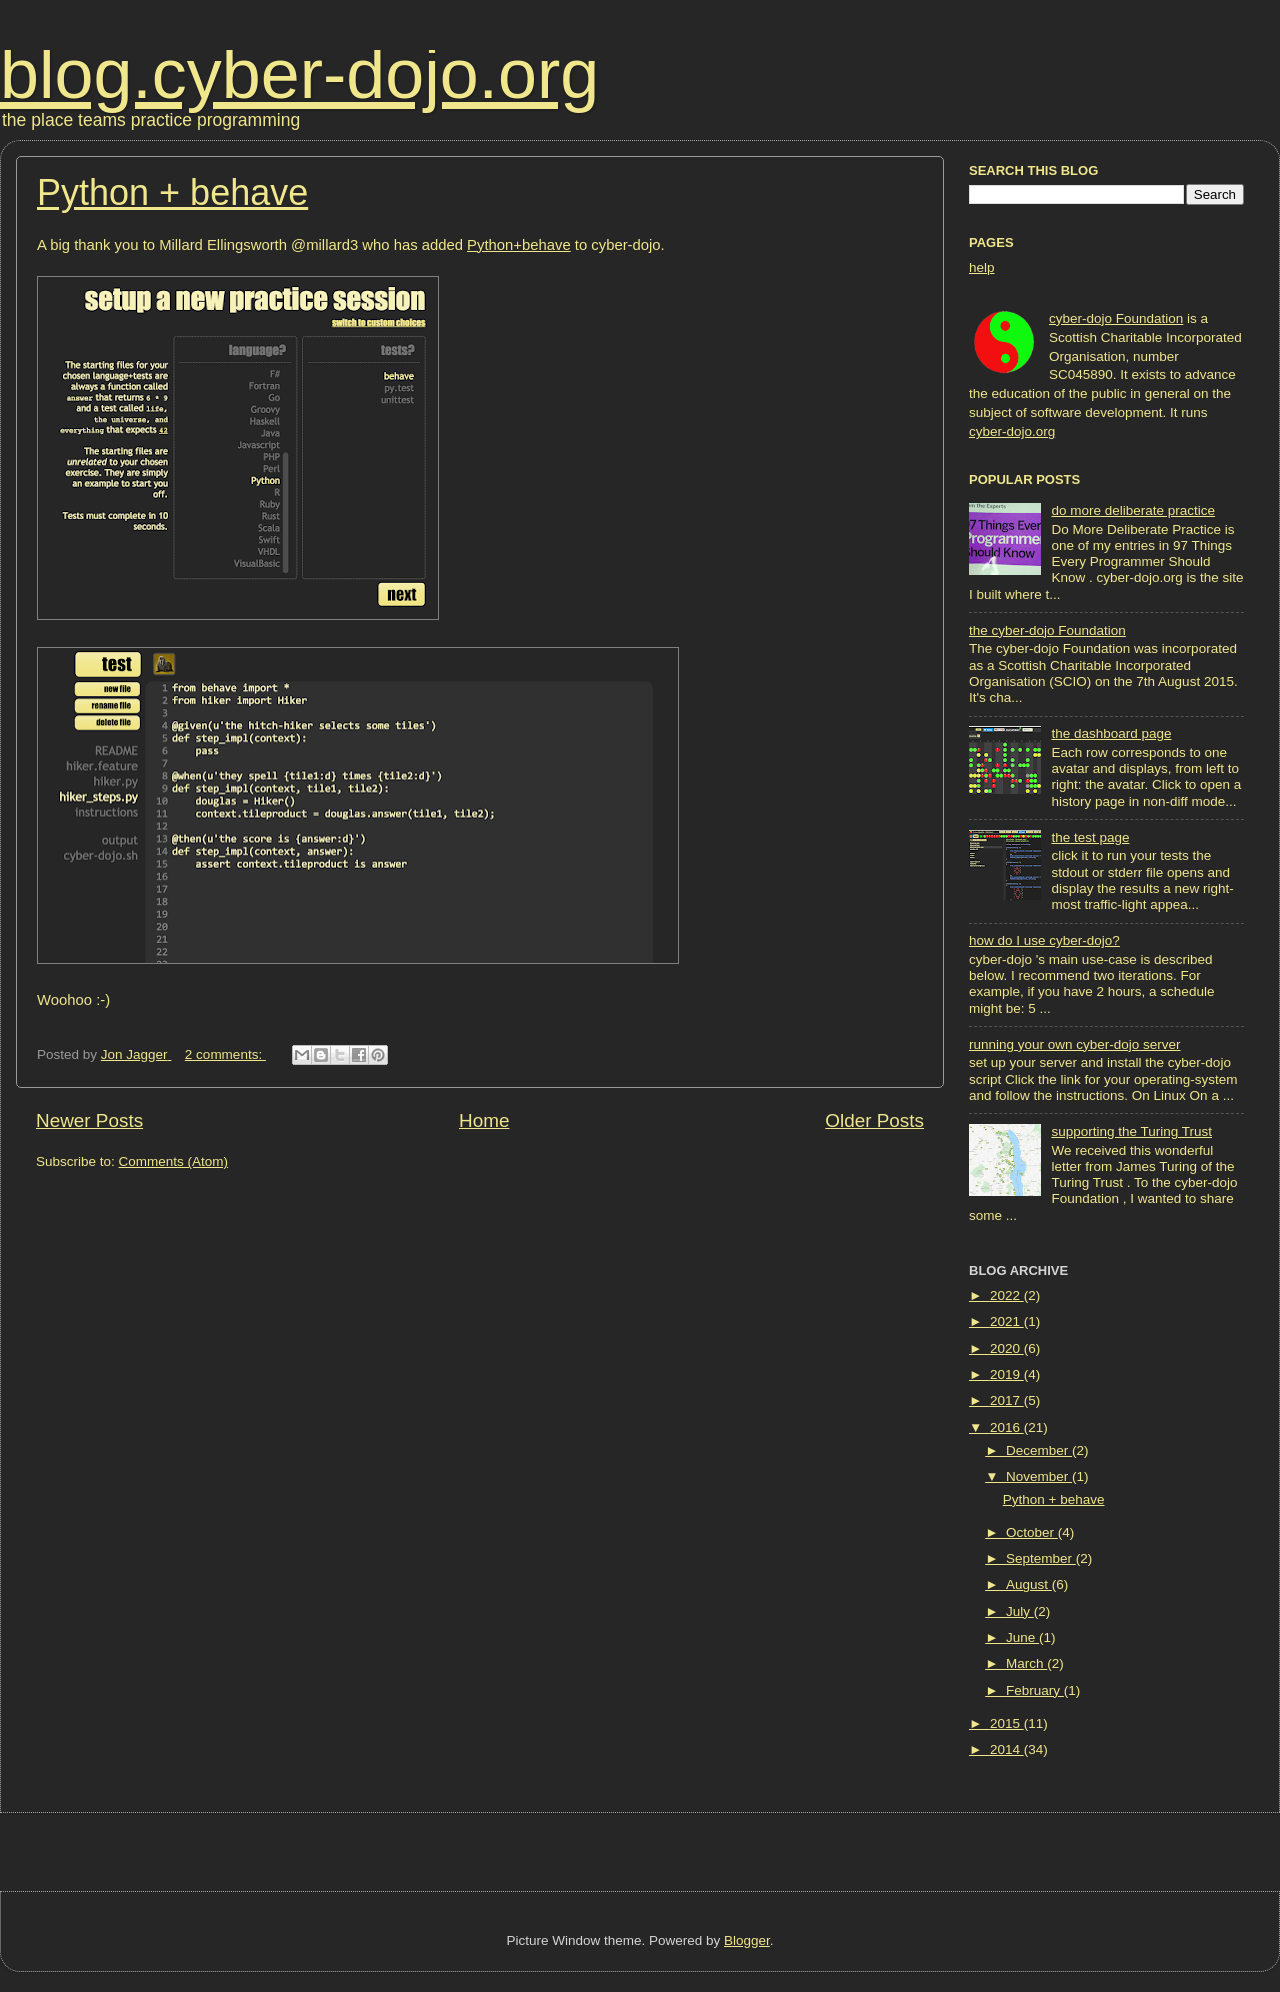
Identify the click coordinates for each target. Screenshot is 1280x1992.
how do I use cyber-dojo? (1044, 940)
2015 (1007, 1723)
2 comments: (225, 1054)
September (1041, 1558)
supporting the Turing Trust (1131, 1131)
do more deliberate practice (1133, 510)
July (1020, 1611)
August (1029, 1584)
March (1026, 1663)
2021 (1007, 1321)
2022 (1007, 1295)
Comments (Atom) (174, 1161)
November (1039, 1476)
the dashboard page (1111, 733)
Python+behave (519, 245)
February (1035, 1690)
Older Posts (874, 1120)
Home (484, 1120)
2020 (1007, 1348)
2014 (1007, 1749)
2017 (1007, 1400)
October (1032, 1532)
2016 (1007, 1427)
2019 (1007, 1374)
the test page (1090, 837)
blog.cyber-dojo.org (299, 74)
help (982, 267)
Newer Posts (89, 1120)
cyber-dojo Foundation (1116, 318)
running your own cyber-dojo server (1075, 1044)
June (1022, 1637)
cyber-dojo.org (1012, 431)
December (1039, 1450)
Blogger (747, 1940)
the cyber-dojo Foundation (1047, 630)
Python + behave (172, 192)
